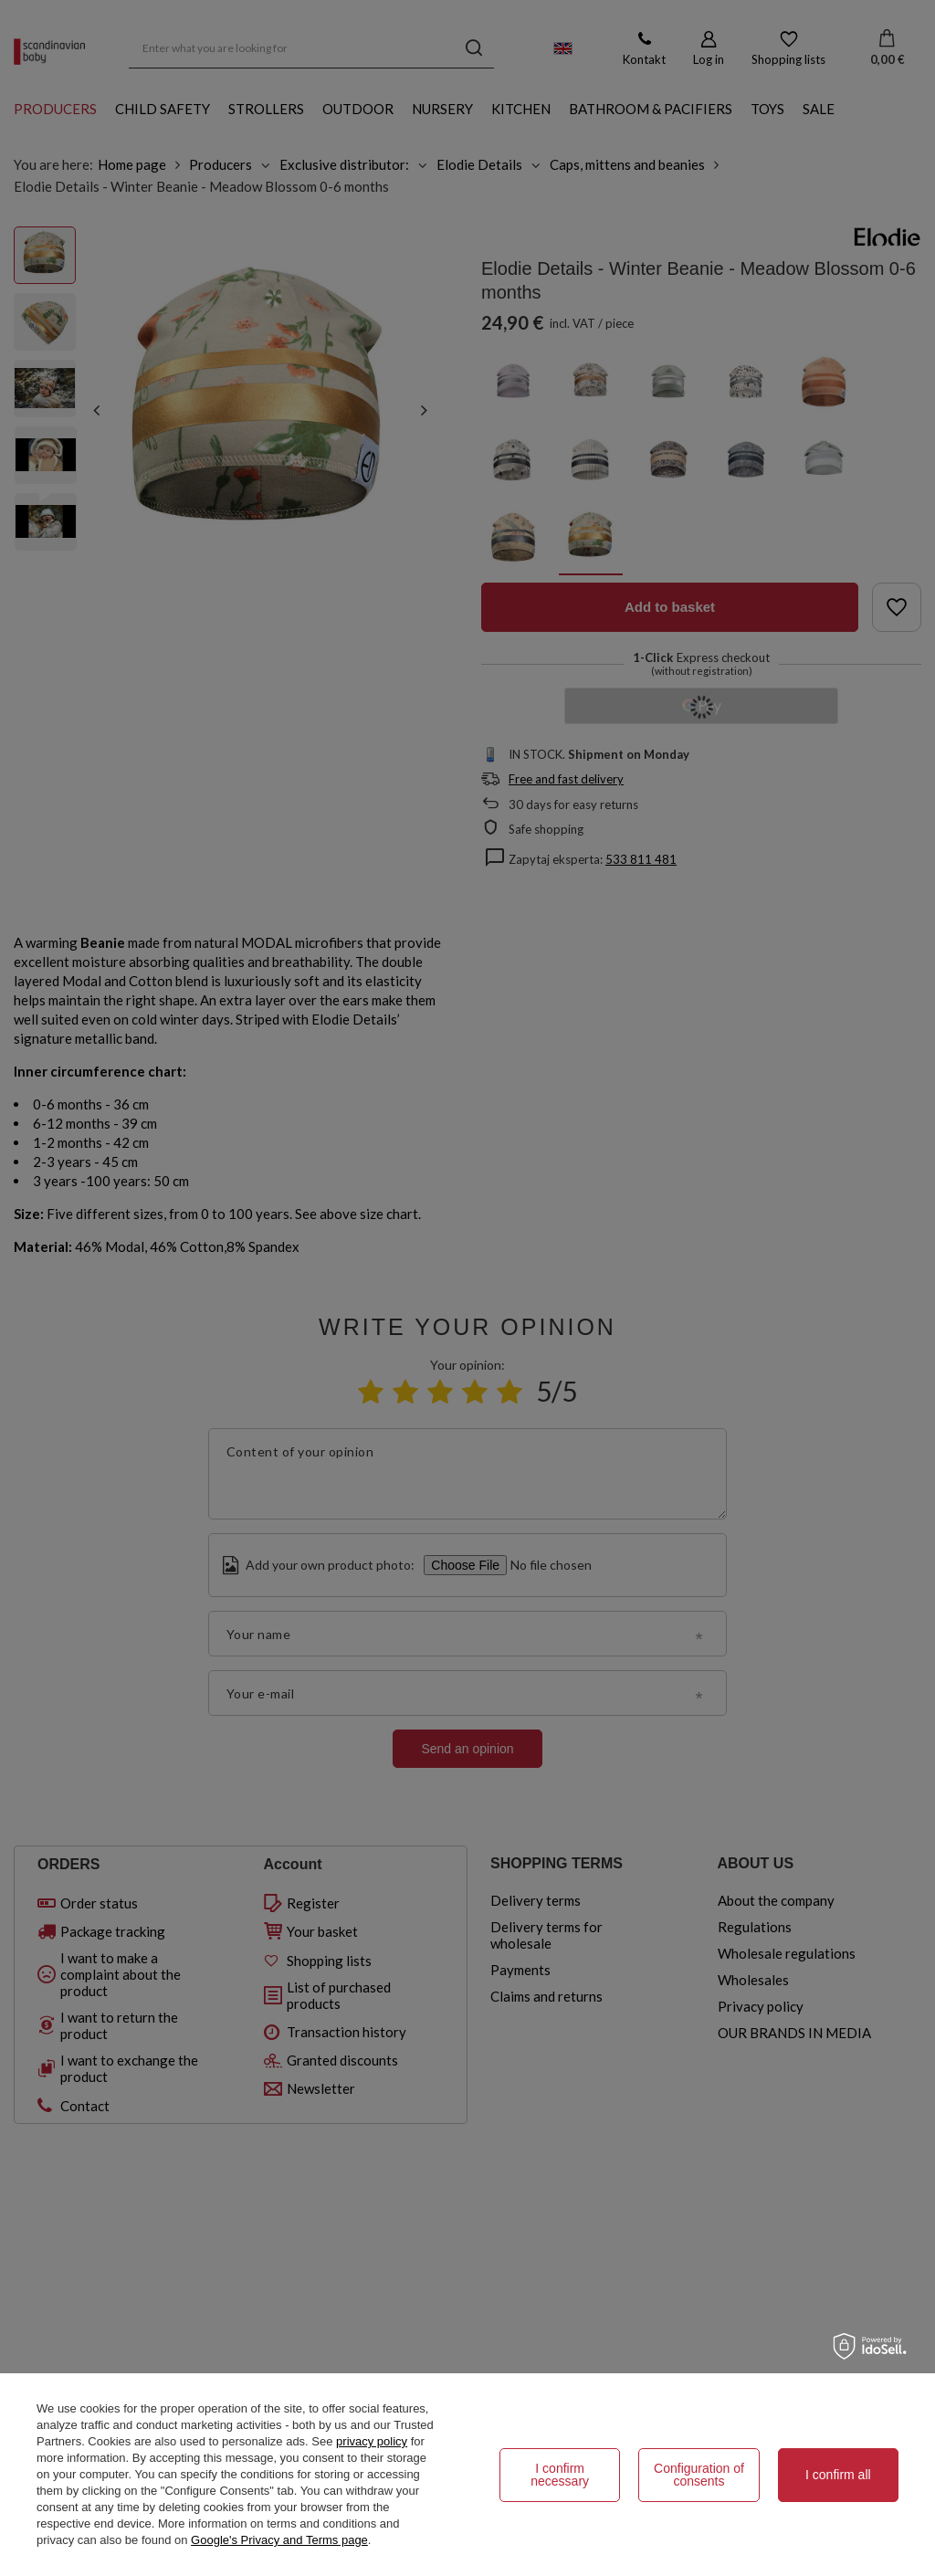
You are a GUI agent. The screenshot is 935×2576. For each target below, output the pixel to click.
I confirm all (838, 2474)
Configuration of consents (699, 2474)
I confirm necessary (560, 2474)
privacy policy (371, 2441)
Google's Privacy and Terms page (279, 2540)
